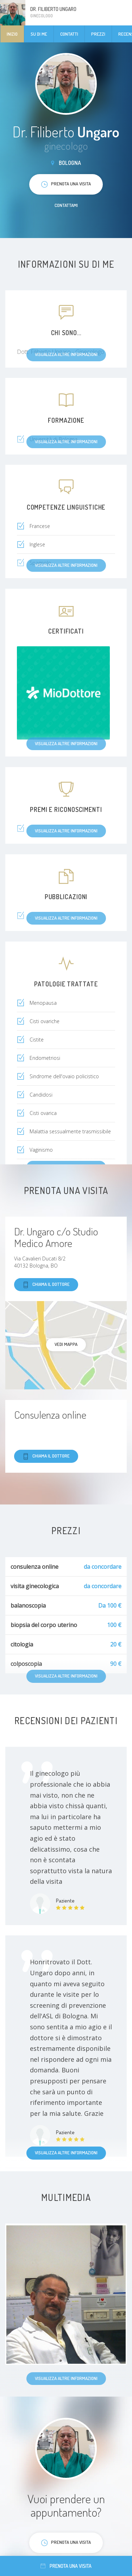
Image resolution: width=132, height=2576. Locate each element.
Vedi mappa (66, 1344)
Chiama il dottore (46, 1284)
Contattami (66, 205)
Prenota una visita (66, 2566)
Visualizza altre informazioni (66, 2152)
